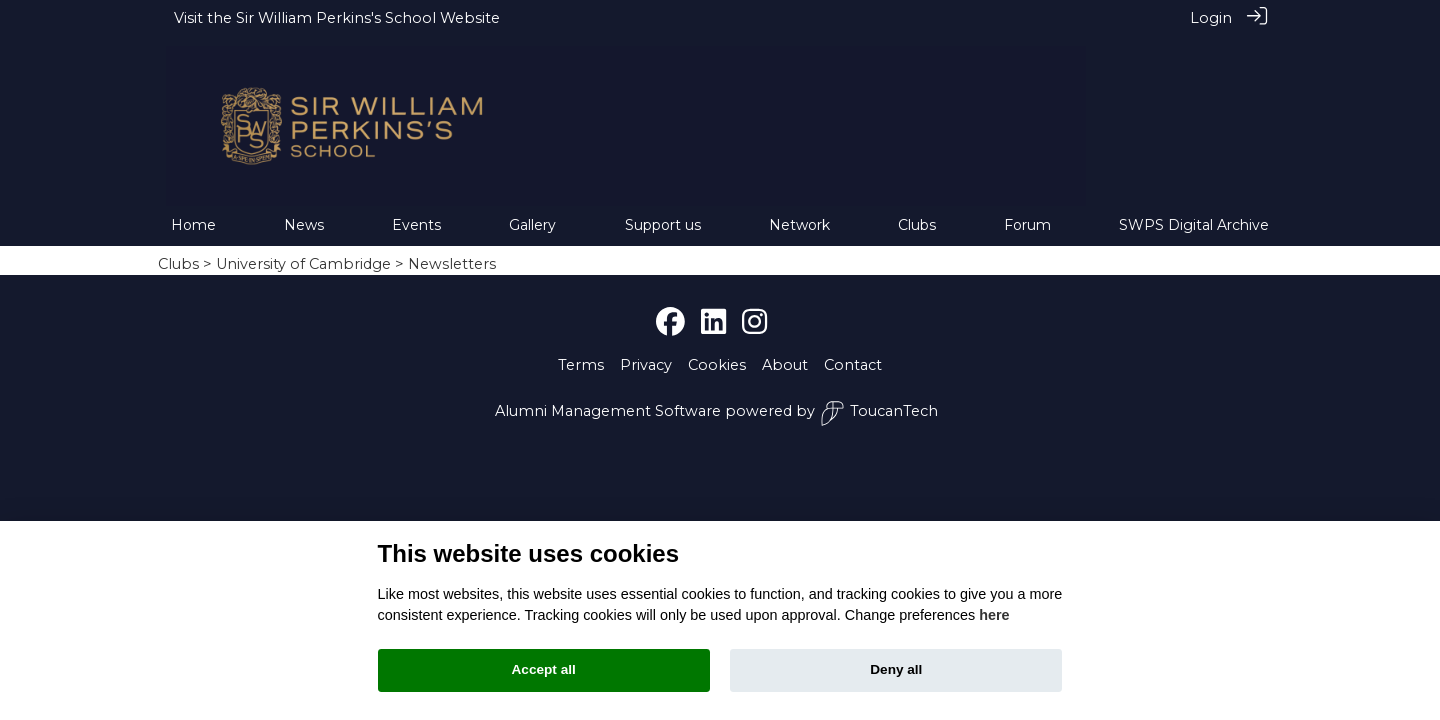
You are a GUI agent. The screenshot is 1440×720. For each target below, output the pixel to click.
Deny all (896, 669)
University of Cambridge (303, 248)
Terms (581, 349)
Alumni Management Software (608, 395)
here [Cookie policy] (994, 615)
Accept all (544, 669)
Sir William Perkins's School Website (368, 18)
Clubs (178, 248)
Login (1211, 18)
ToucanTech (879, 397)
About (785, 349)
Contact (853, 349)
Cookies (717, 349)
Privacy (646, 349)
